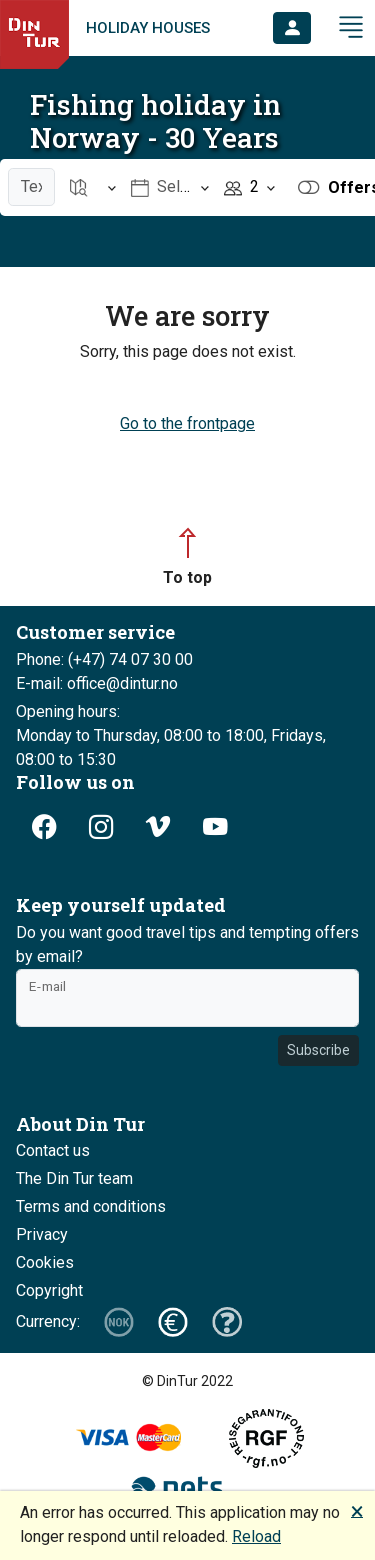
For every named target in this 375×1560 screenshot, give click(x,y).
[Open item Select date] (170, 187)
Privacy (42, 1234)
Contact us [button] (53, 1150)
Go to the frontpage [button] (187, 423)
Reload (256, 1536)
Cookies (45, 1262)
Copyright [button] (49, 1290)
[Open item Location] (93, 187)
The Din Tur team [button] (74, 1178)
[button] (292, 28)
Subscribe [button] (318, 1050)
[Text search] (31, 187)
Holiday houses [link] (148, 28)
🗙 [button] (357, 1510)
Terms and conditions (91, 1206)
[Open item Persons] (249, 187)
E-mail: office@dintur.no (97, 683)
